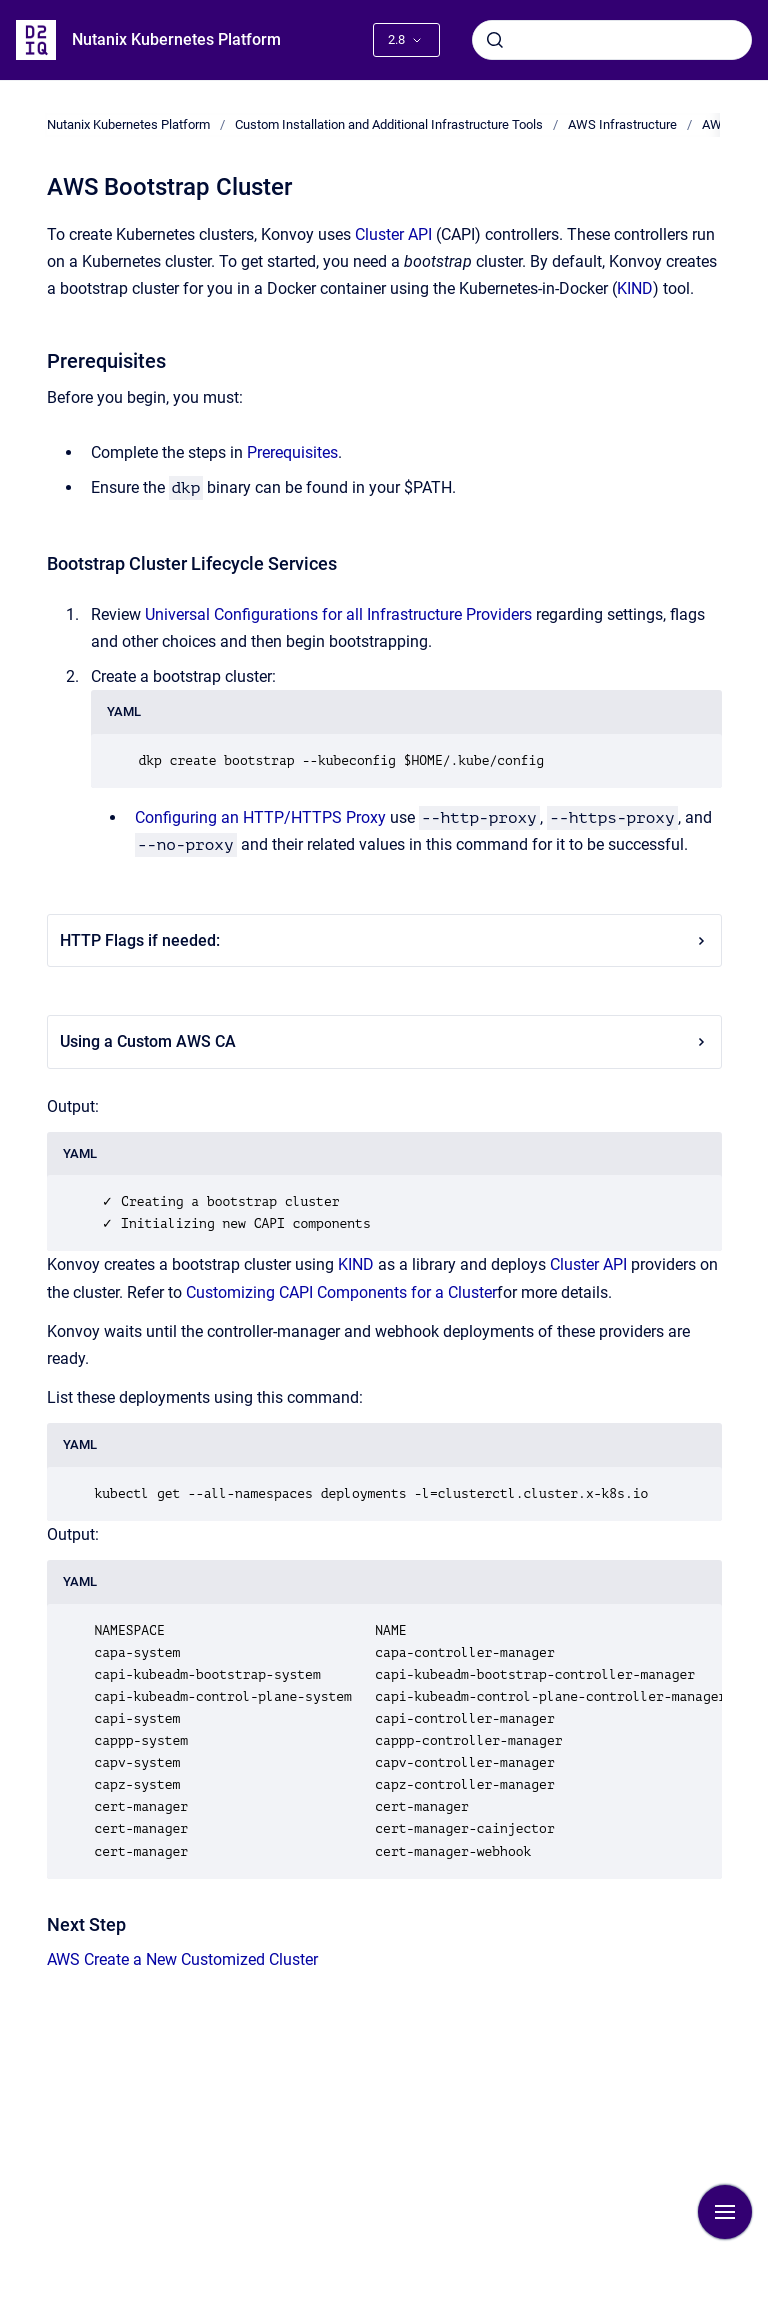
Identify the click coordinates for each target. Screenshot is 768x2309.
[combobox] (612, 40)
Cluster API (393, 234)
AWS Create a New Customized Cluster (182, 1959)
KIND (635, 288)
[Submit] (495, 40)
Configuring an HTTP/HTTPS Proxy (260, 817)
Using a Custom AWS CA (384, 1041)
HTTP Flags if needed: (384, 940)
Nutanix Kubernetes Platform (176, 39)
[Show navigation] (725, 2212)
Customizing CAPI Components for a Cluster (341, 1292)
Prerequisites (292, 452)
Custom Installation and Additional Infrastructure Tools (389, 124)
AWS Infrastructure (622, 124)
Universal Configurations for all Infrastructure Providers (338, 614)
